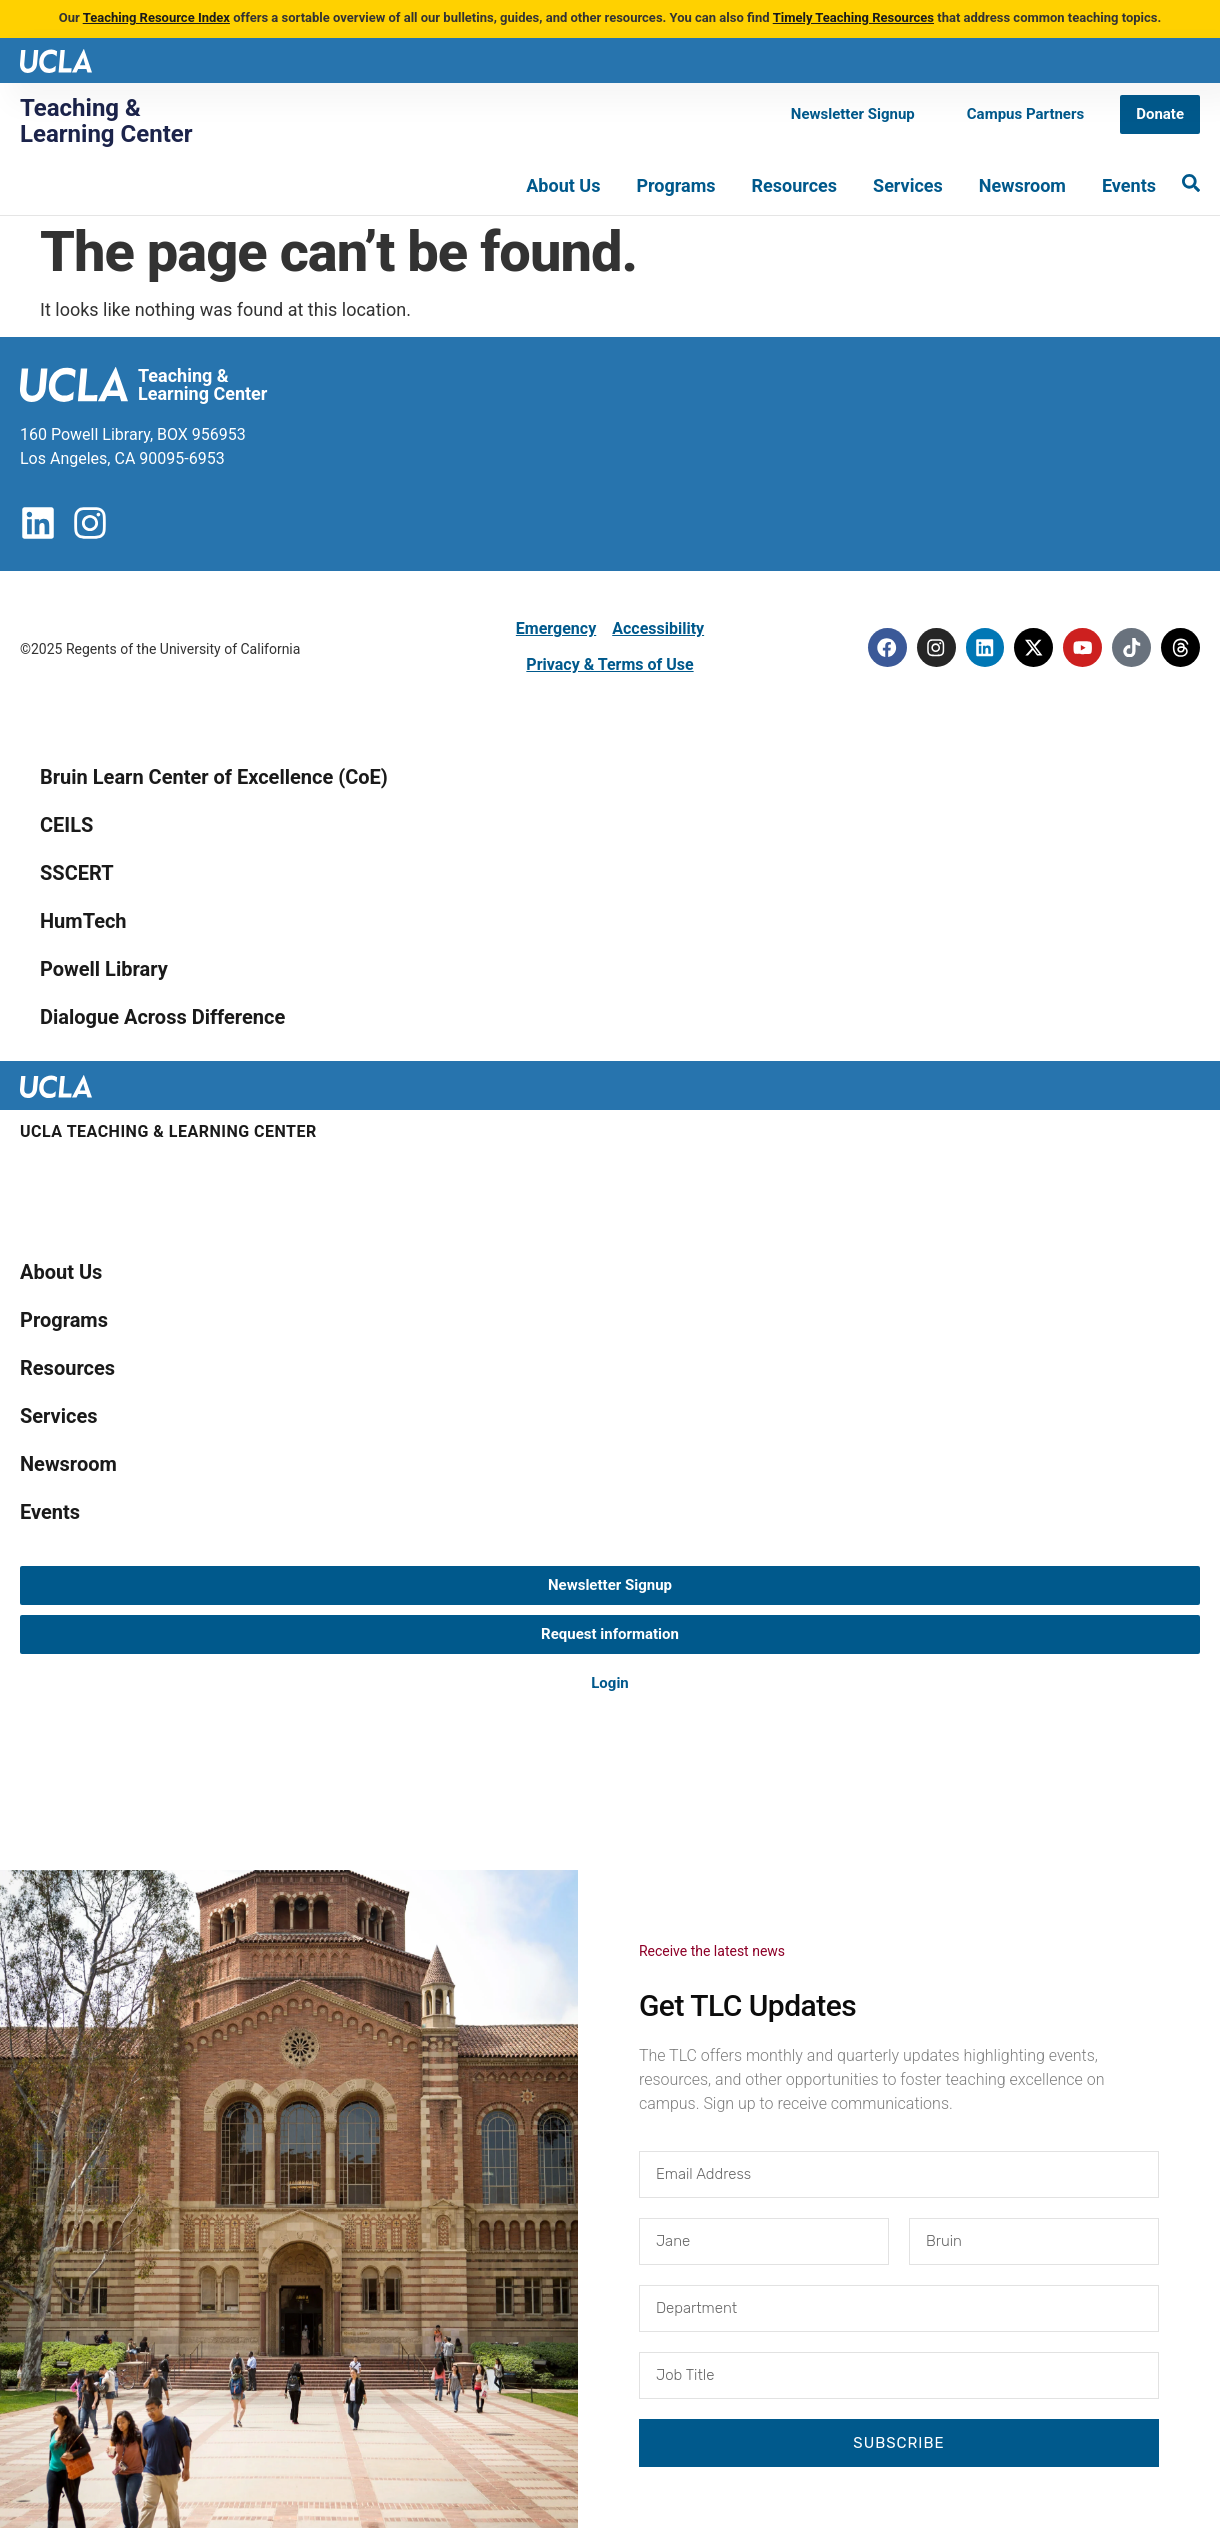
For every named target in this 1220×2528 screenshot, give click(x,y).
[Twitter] (1030, 647)
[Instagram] (930, 647)
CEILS (66, 825)
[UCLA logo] (56, 59)
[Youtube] (1080, 647)
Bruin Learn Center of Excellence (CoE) (214, 777)
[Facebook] (880, 647)
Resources (795, 185)
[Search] (1191, 183)
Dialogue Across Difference (162, 1017)
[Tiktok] (1130, 647)
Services (908, 185)
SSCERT (77, 873)
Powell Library (104, 969)
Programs (675, 185)
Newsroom (1022, 185)
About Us (563, 185)
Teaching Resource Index (156, 17)
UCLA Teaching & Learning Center (168, 1131)
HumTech (83, 921)
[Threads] (1180, 647)
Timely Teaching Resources (853, 17)
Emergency (556, 628)
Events (1129, 185)
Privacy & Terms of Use (609, 664)
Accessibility (658, 628)
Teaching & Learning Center (106, 121)
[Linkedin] (980, 647)
